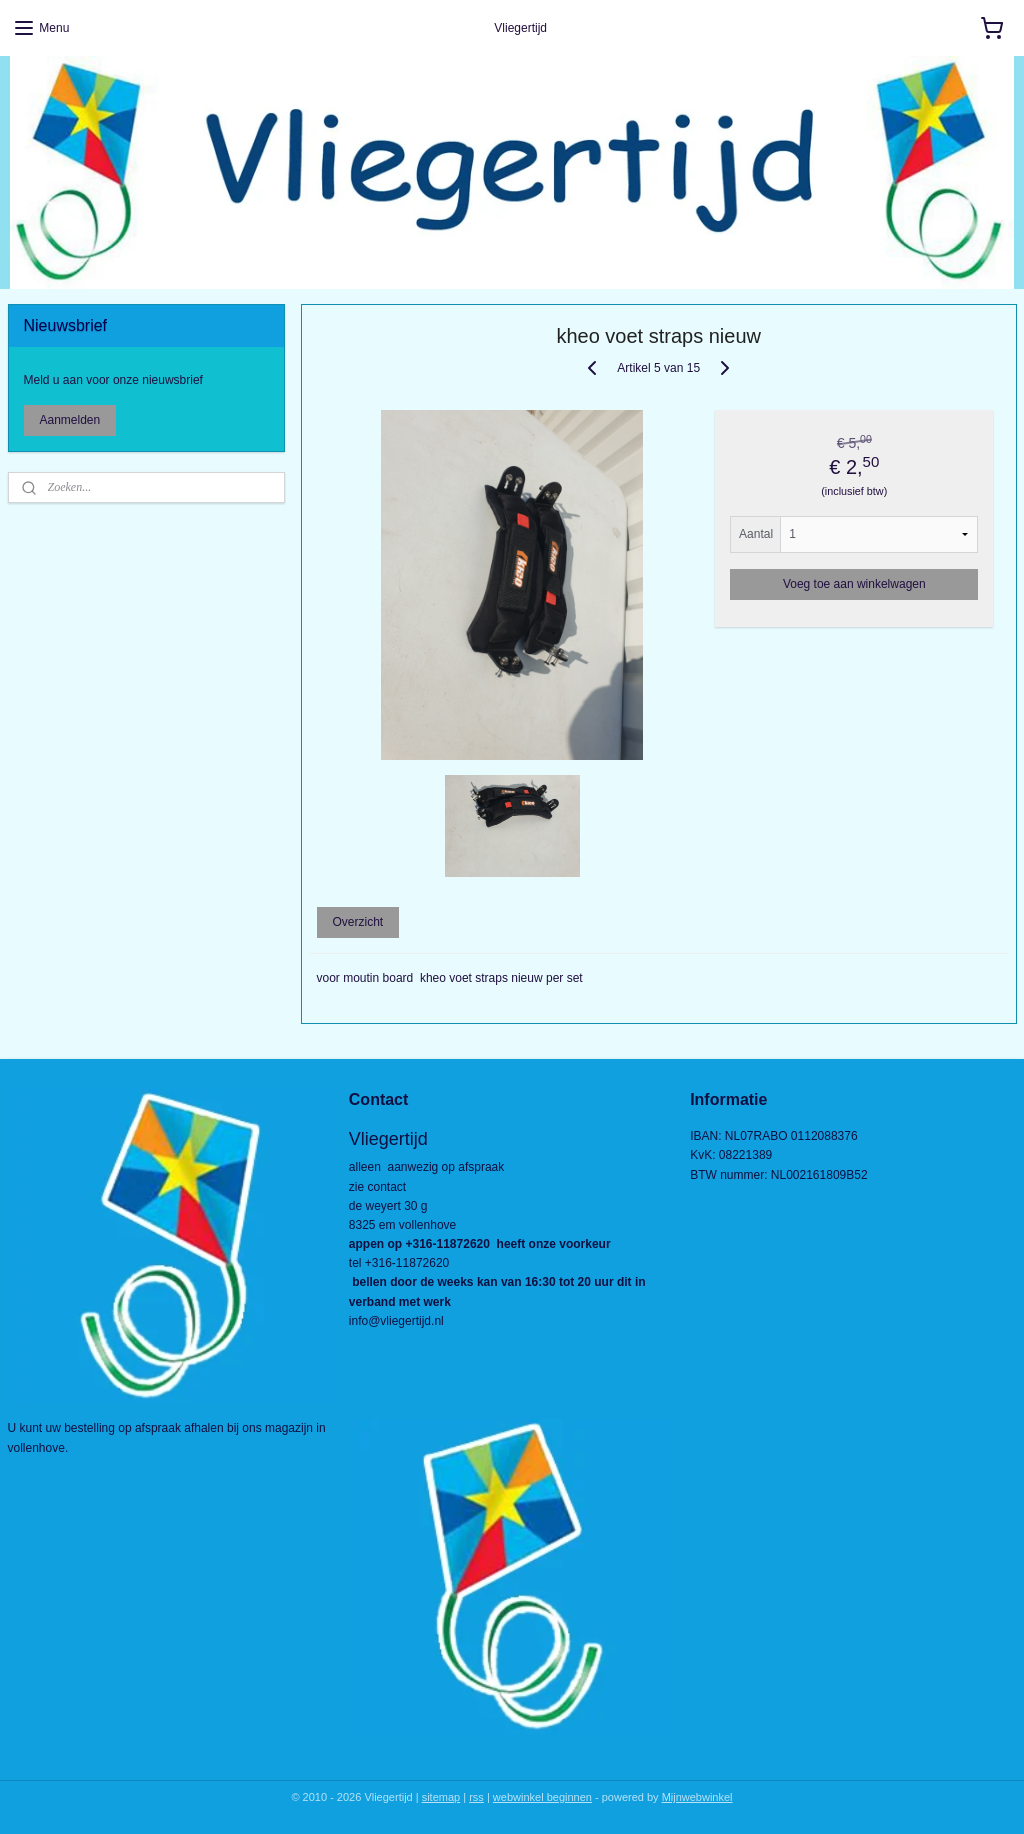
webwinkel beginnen (542, 1797)
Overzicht (357, 922)
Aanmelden (70, 420)
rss (476, 1797)
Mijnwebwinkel (697, 1797)
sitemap (441, 1797)
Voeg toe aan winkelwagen (853, 583)
